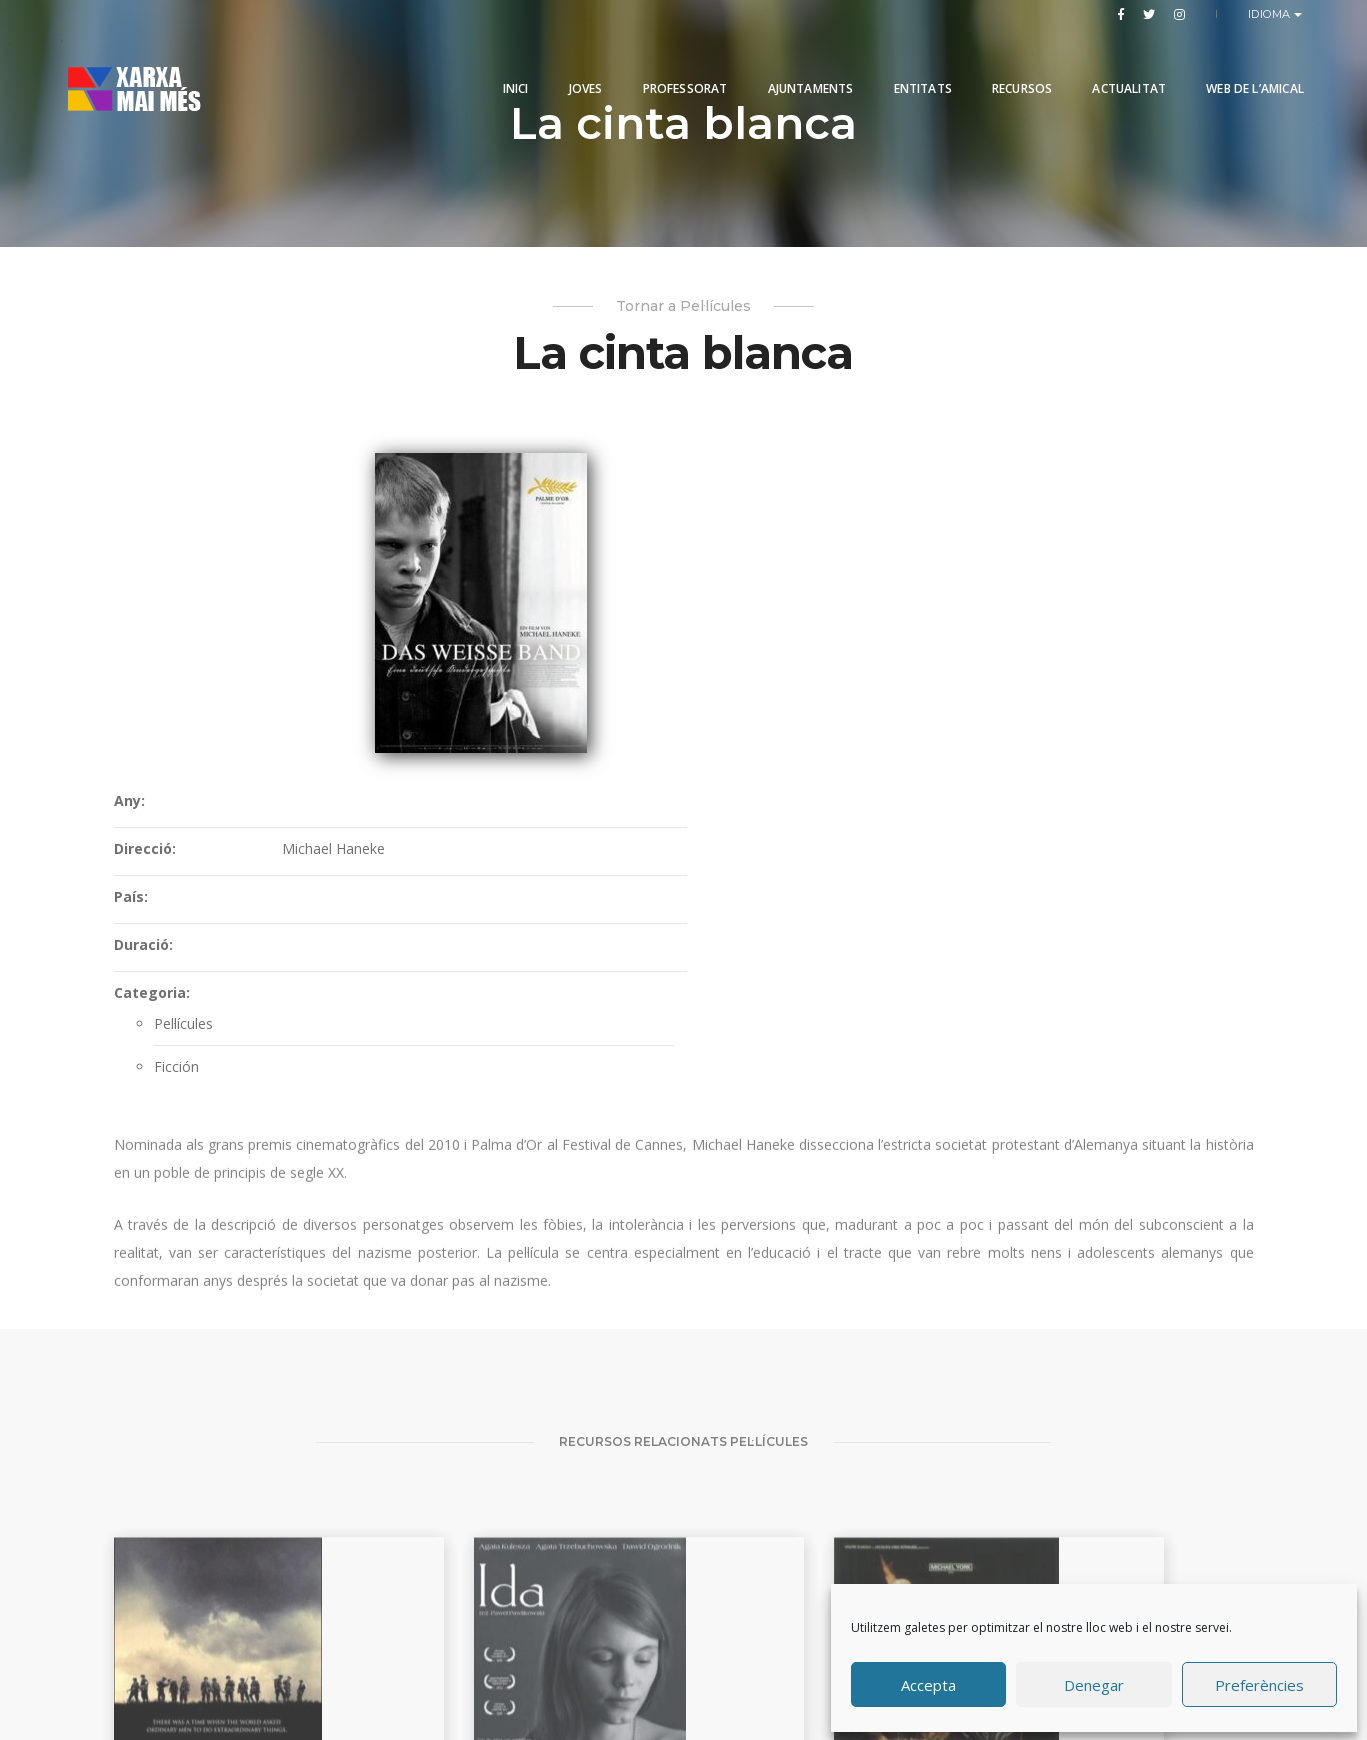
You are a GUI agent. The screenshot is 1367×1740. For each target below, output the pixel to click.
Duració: (630, 639)
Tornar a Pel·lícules (683, 308)
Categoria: (639, 687)
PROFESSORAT (668, 62)
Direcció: (632, 543)
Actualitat (1112, 62)
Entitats (906, 62)
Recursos (1005, 62)
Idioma (1271, 14)
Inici (499, 62)
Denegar (1094, 1683)
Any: (616, 495)
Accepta (928, 1683)
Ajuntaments (794, 62)
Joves (569, 62)
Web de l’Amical (1238, 62)
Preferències (1259, 1683)
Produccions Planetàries (710, 1664)
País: (618, 591)
